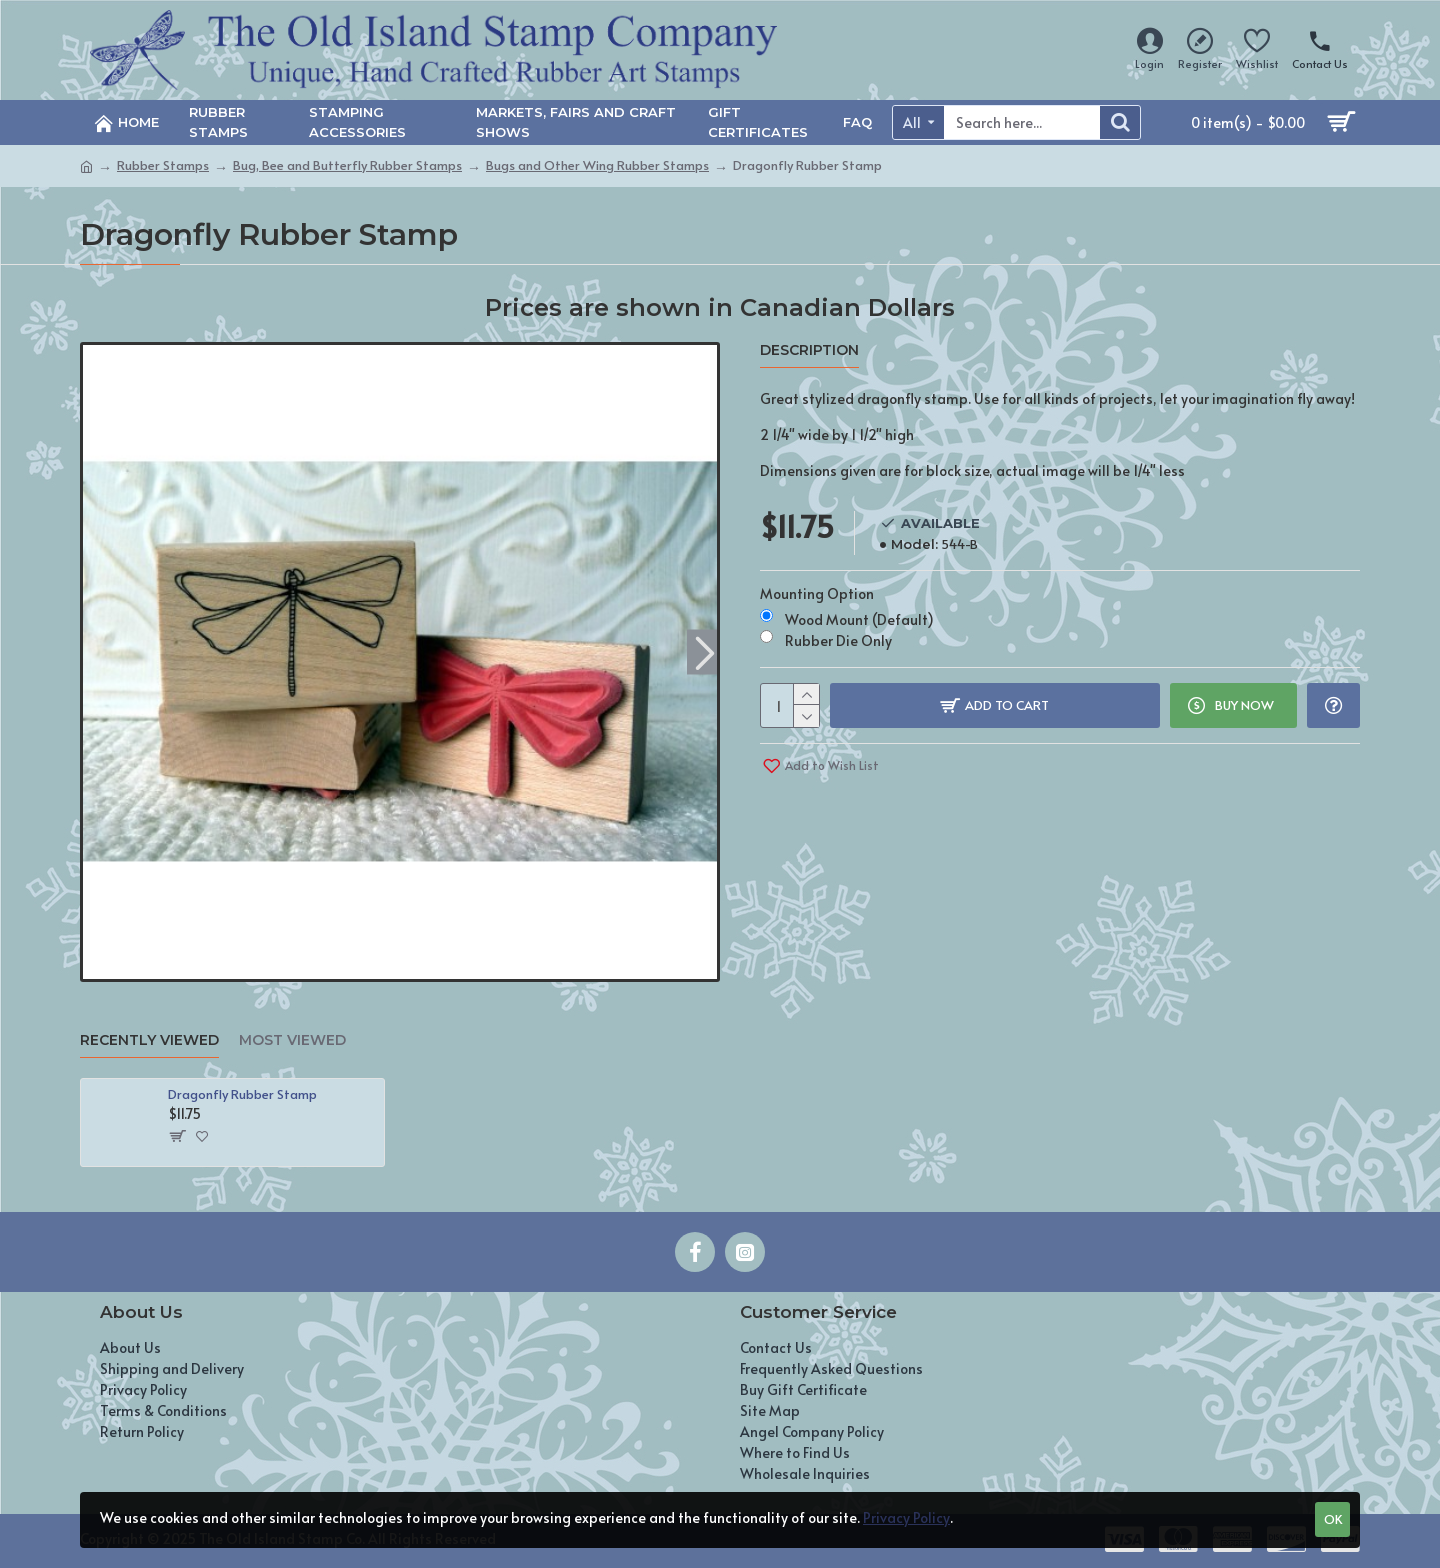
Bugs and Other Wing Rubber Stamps (597, 165)
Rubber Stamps (163, 165)
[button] (704, 651)
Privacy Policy (906, 1517)
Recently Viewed (149, 1040)
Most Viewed (292, 1040)
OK (1333, 1519)
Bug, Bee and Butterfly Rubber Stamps (347, 165)
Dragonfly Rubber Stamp (242, 1094)
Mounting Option (817, 593)
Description (809, 350)
